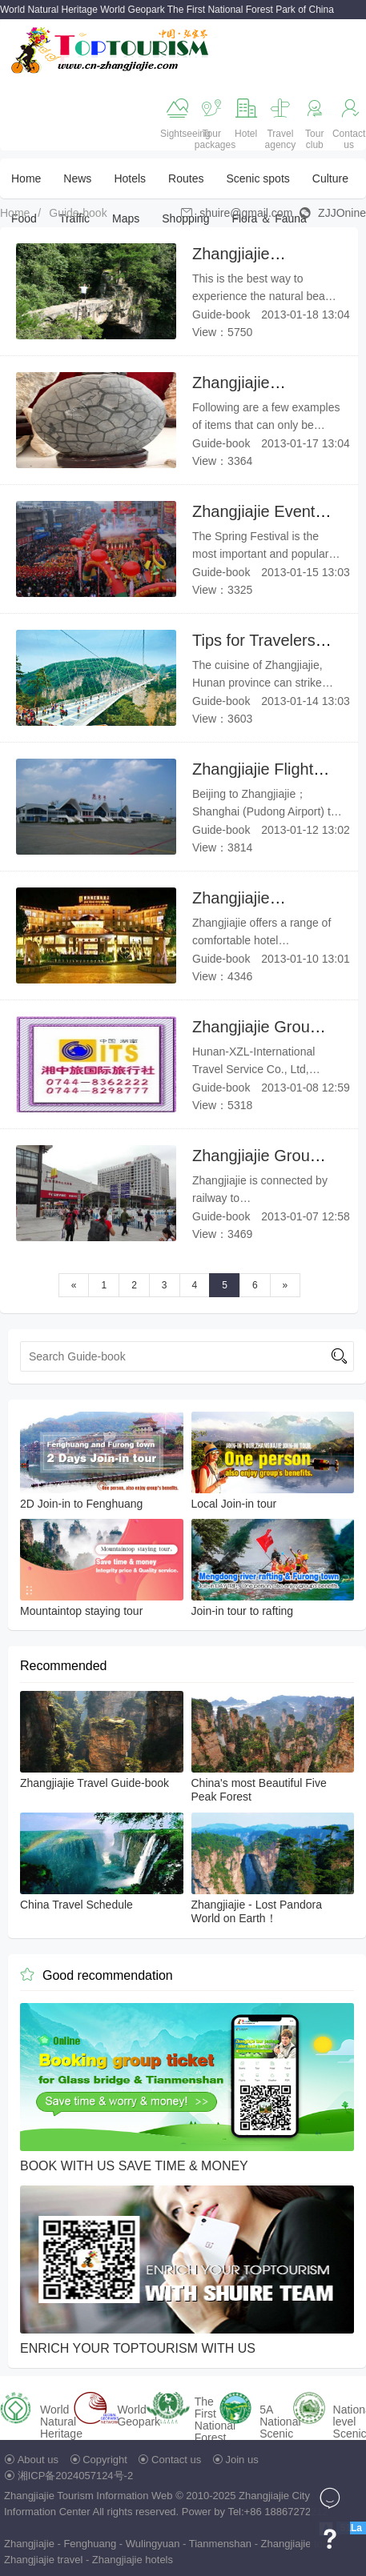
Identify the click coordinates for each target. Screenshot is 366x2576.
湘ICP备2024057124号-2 (76, 2476)
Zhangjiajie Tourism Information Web (88, 2496)
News (77, 178)
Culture (330, 178)
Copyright (104, 2460)
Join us (242, 2460)
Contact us (176, 2460)
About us (38, 2460)
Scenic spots (257, 178)
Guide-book (78, 212)
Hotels (130, 178)
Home (26, 178)
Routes (185, 178)
